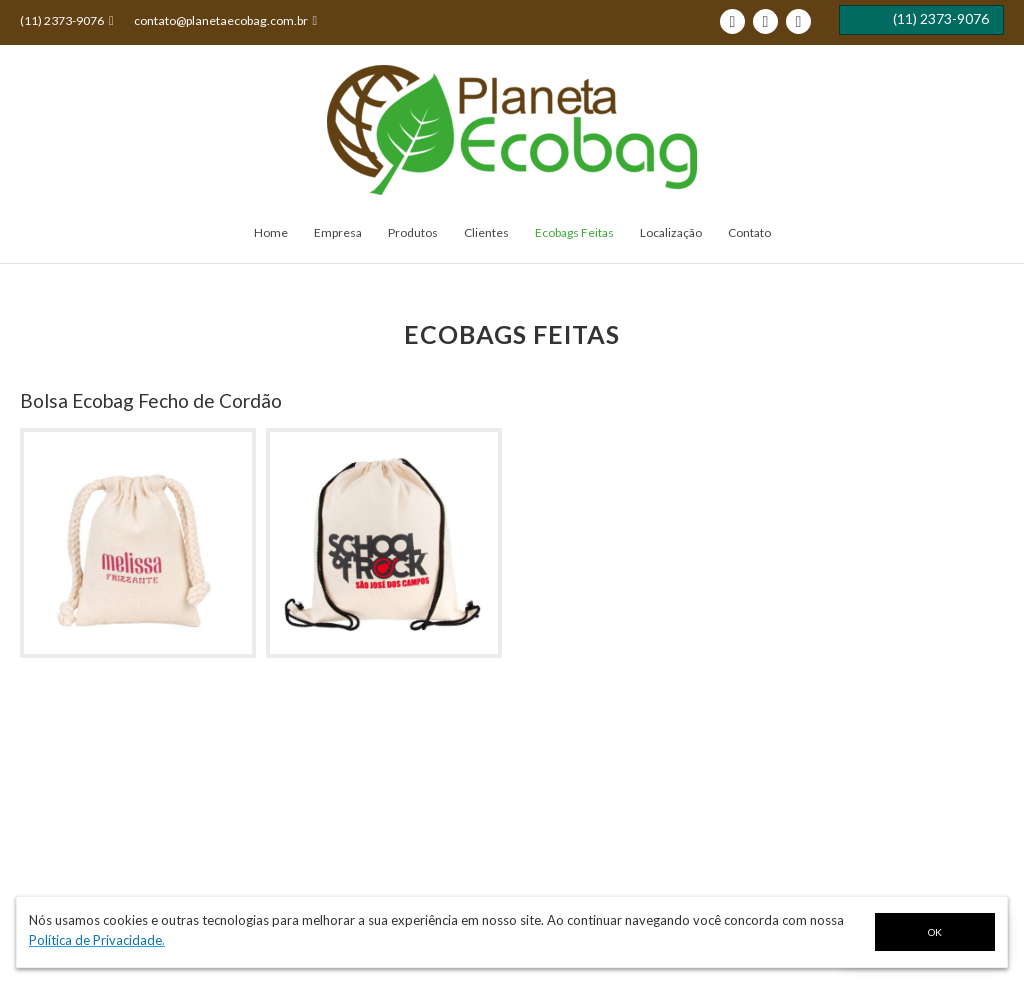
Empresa (338, 232)
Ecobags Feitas (574, 232)
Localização (671, 232)
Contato (749, 232)
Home (271, 232)
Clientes (486, 232)
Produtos (413, 232)
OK (935, 932)
